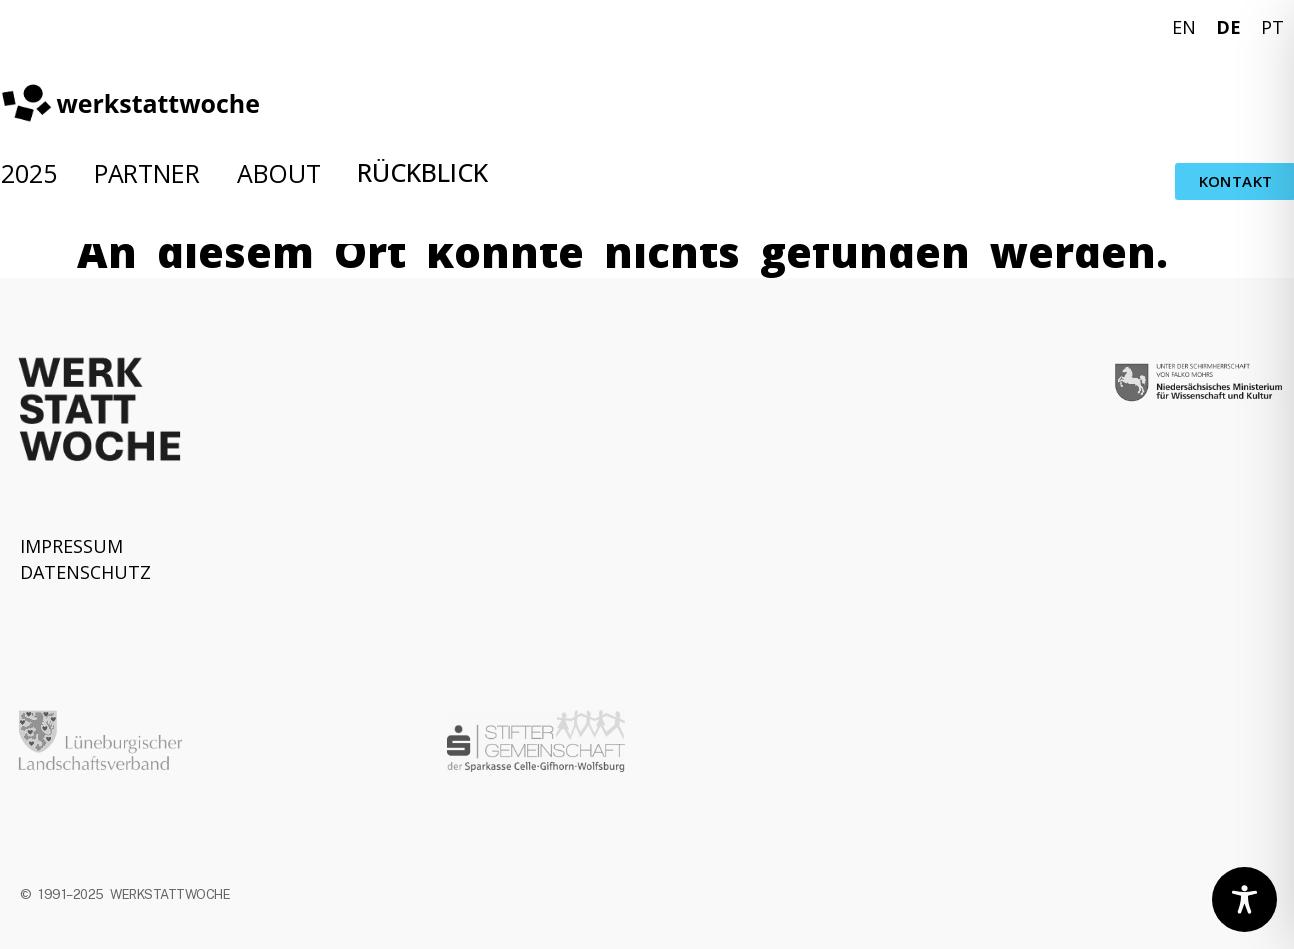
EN (1184, 27)
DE (1228, 27)
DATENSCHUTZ (85, 572)
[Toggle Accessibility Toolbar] (1244, 899)
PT (1272, 27)
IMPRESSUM (71, 546)
